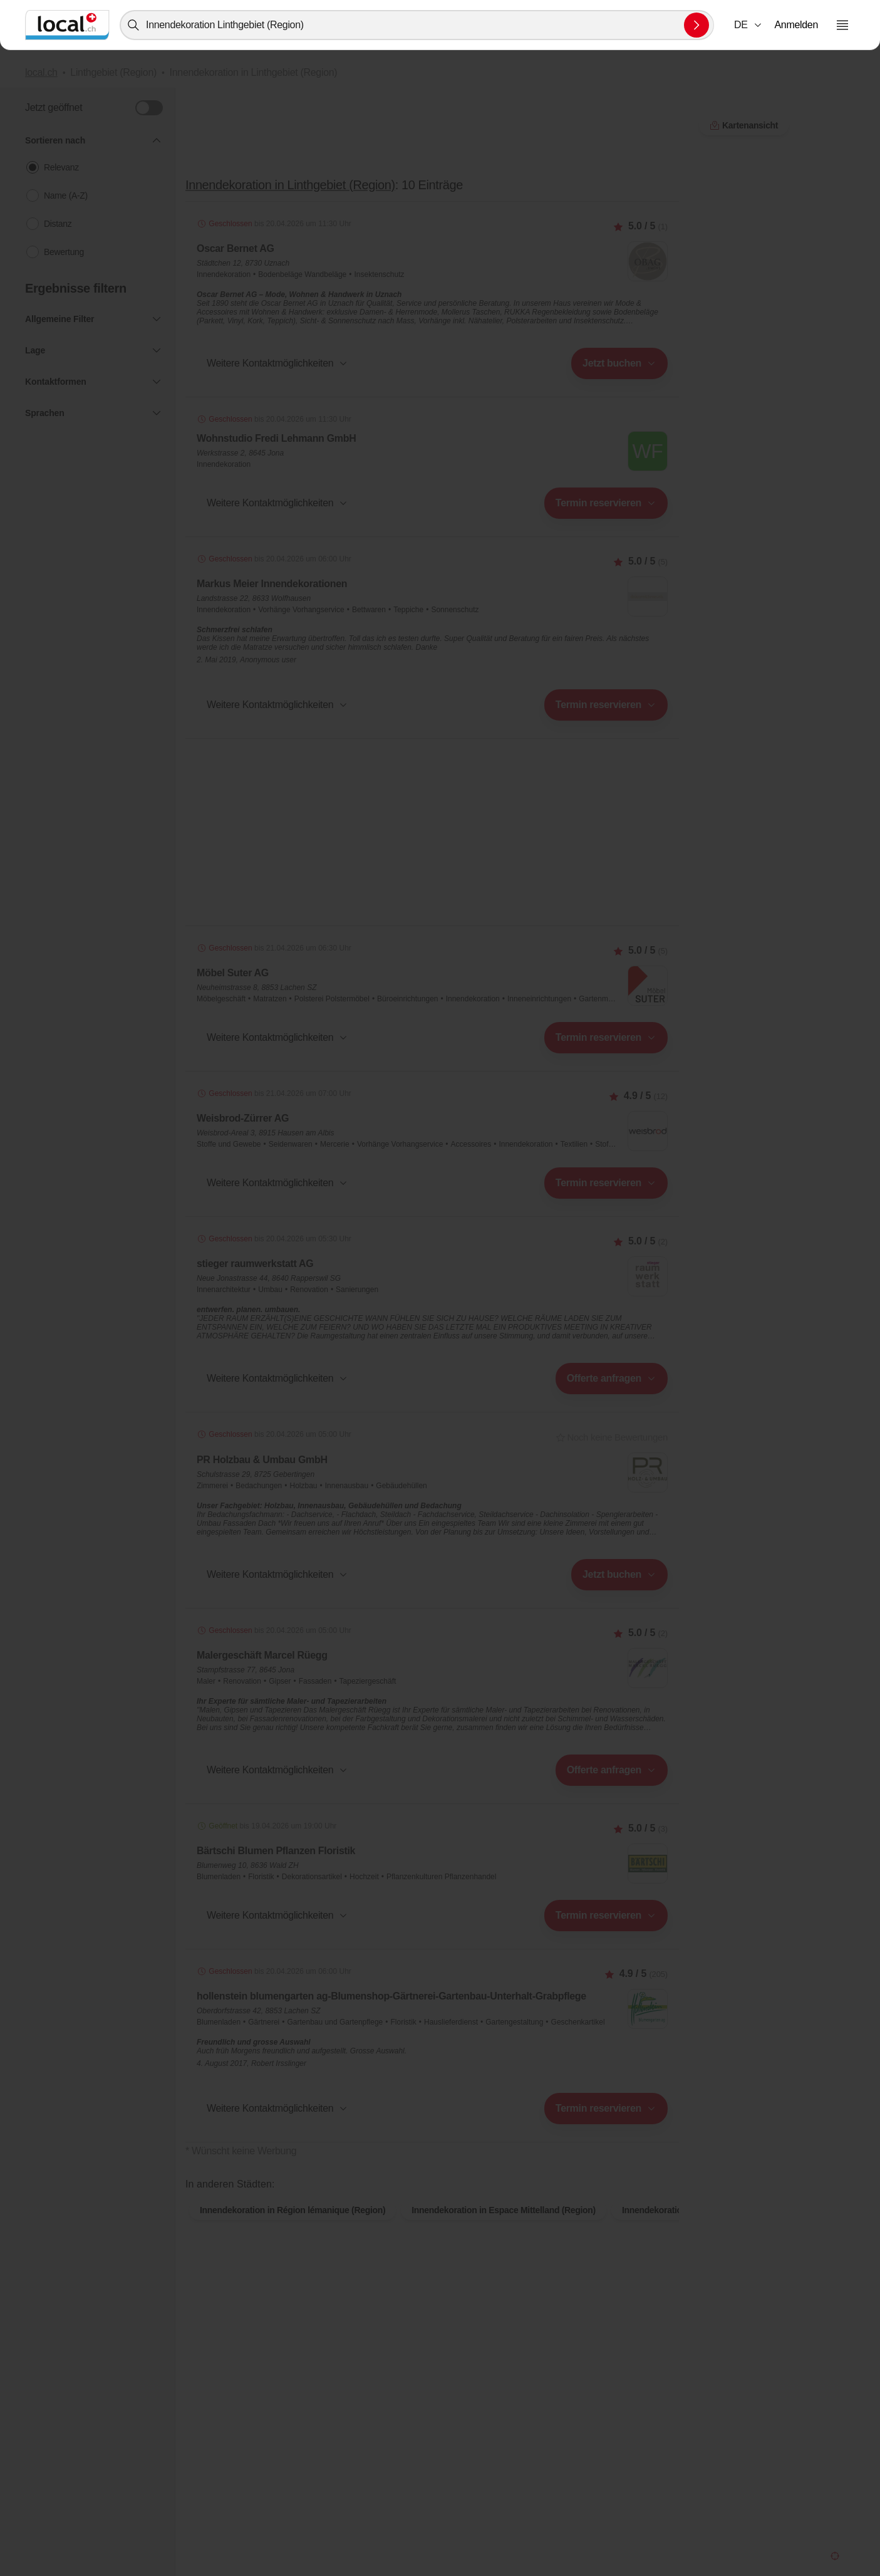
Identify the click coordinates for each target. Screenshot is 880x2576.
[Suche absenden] (696, 25)
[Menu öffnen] (842, 25)
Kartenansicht (432, 2171)
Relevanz (61, 167)
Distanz (57, 224)
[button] (748, 25)
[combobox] (417, 25)
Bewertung (64, 252)
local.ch (41, 72)
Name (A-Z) (66, 195)
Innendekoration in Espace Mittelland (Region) (504, 2230)
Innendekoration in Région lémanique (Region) (292, 2230)
